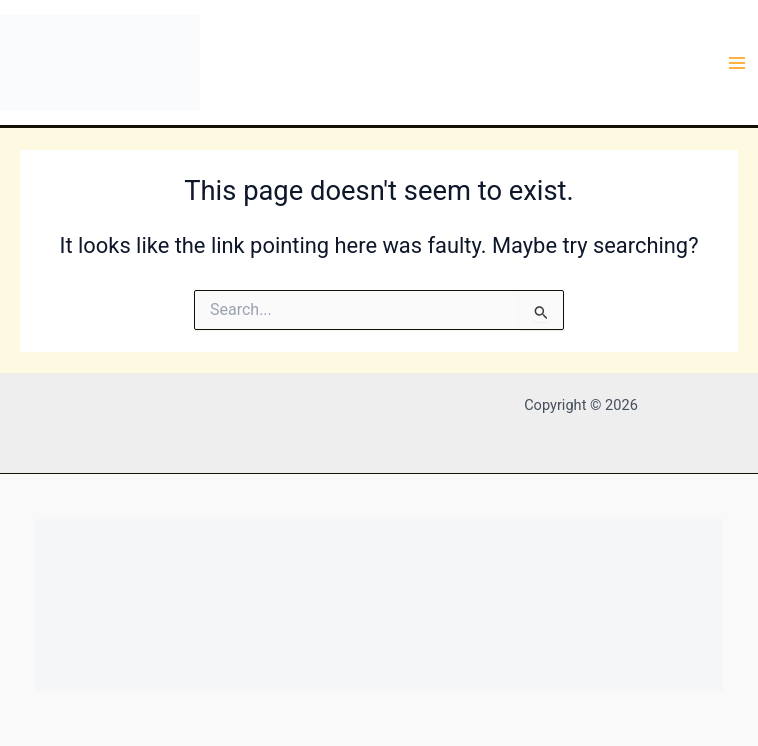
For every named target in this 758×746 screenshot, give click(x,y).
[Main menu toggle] (737, 63)
